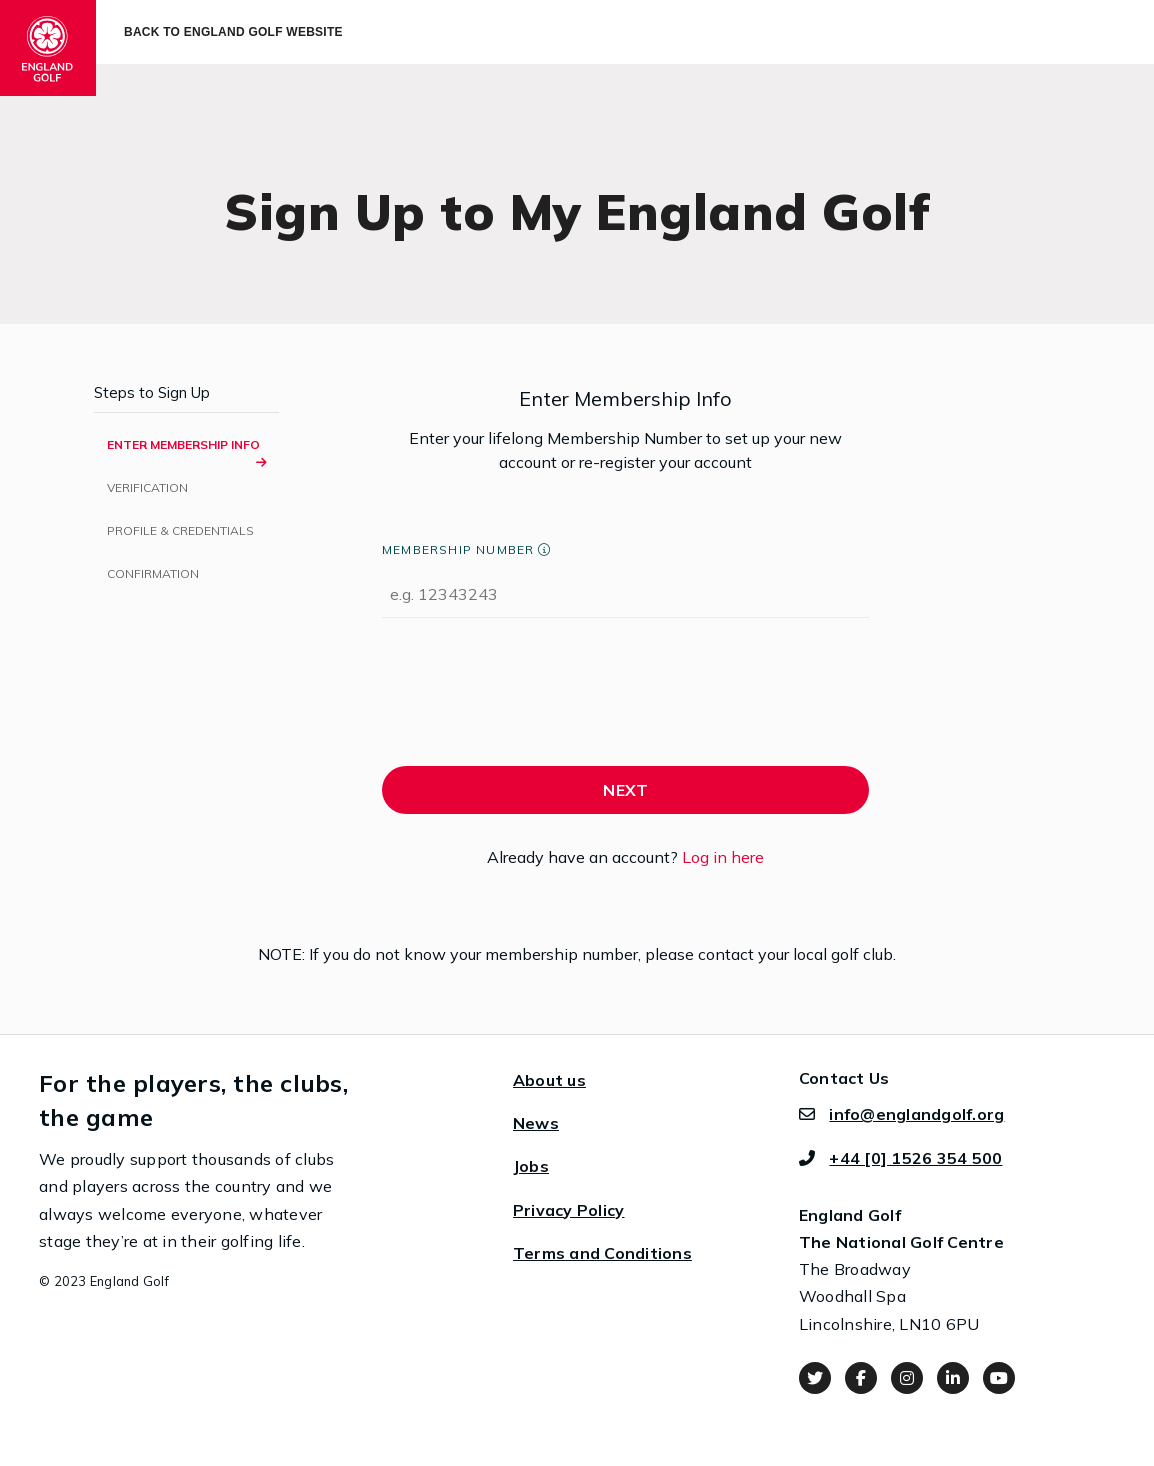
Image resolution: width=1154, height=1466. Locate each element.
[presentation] (534, 697)
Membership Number (458, 549)
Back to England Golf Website (233, 32)
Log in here (723, 857)
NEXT (625, 790)
